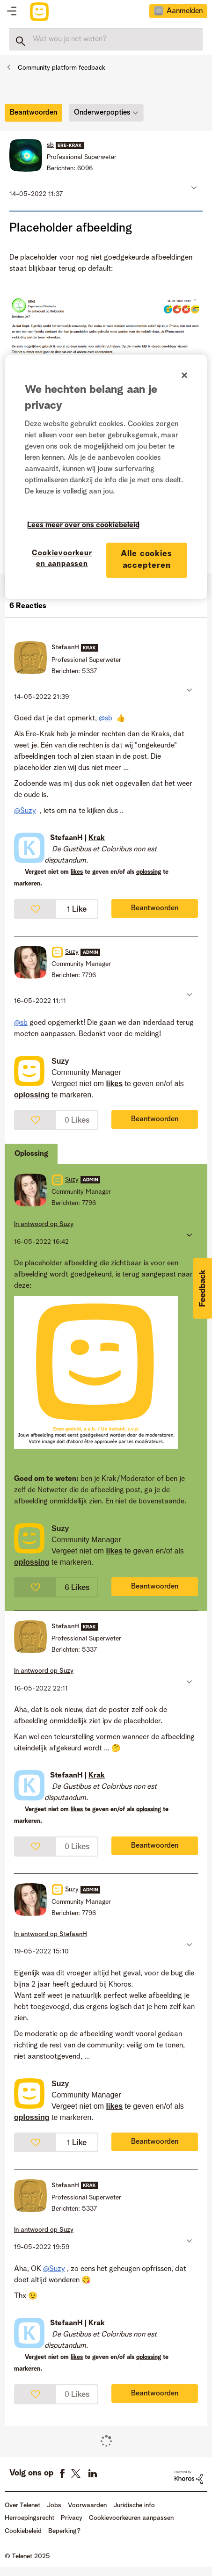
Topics (11, 11)
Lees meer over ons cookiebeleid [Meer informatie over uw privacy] (83, 525)
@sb (105, 718)
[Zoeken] (106, 39)
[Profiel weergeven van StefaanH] (65, 647)
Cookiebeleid (23, 2531)
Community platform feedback (61, 68)
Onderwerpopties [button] (102, 112)
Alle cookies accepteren (146, 560)
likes (77, 872)
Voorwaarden (87, 2505)
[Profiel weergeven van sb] (50, 145)
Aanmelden (185, 11)
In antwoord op (43, 1224)
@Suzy (25, 811)
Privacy (71, 2518)
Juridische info (134, 2505)
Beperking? (64, 2531)
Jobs (54, 2505)
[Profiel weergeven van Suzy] (72, 952)
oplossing (148, 872)
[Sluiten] (184, 375)
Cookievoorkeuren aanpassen (131, 2518)
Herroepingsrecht (29, 2518)
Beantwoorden (154, 908)
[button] (193, 187)
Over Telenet (22, 2505)
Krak (96, 838)
